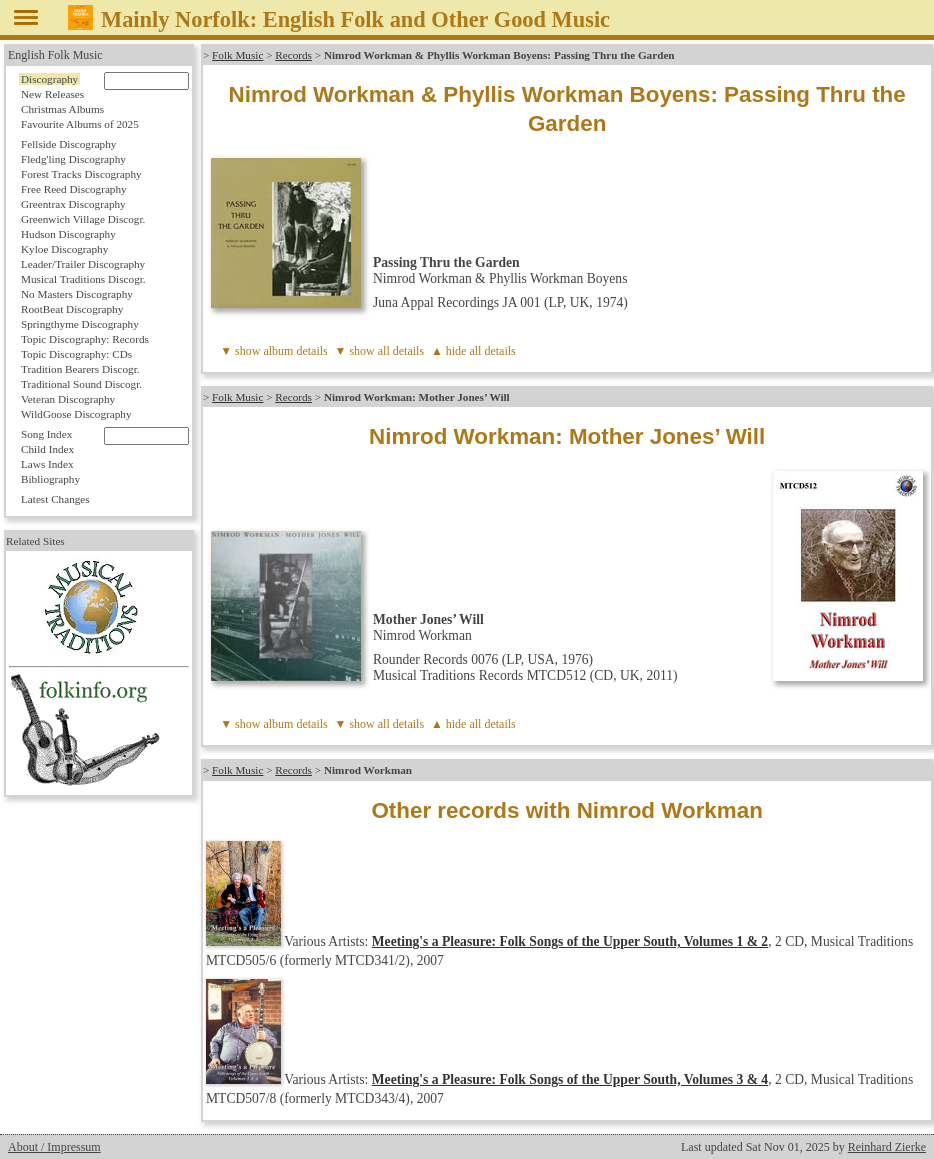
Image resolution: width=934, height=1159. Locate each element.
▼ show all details (380, 351)
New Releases (52, 94)
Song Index (46, 434)
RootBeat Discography (72, 309)
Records (293, 55)
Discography (49, 79)
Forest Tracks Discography (81, 174)
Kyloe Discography (64, 249)
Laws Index (47, 464)
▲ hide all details (473, 351)
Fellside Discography (68, 144)
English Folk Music (55, 55)
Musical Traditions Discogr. (83, 279)
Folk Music (237, 55)
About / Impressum (54, 1147)
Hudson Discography (68, 234)
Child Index (47, 449)
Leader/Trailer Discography (83, 264)
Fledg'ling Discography (73, 159)
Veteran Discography (68, 399)
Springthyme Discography (80, 324)
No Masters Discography (77, 294)
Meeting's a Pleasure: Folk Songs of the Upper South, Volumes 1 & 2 (570, 941)
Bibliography (50, 479)
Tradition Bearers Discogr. (80, 369)
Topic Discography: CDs (76, 354)
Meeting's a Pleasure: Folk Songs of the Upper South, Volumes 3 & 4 (570, 1079)
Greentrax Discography (73, 204)
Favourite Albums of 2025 (80, 124)
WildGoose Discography (76, 414)
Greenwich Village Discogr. (83, 219)
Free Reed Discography (74, 189)
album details (295, 351)
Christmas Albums (62, 109)
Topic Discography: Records (85, 339)
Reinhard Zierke (887, 1147)
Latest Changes (55, 499)
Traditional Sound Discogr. (81, 384)
